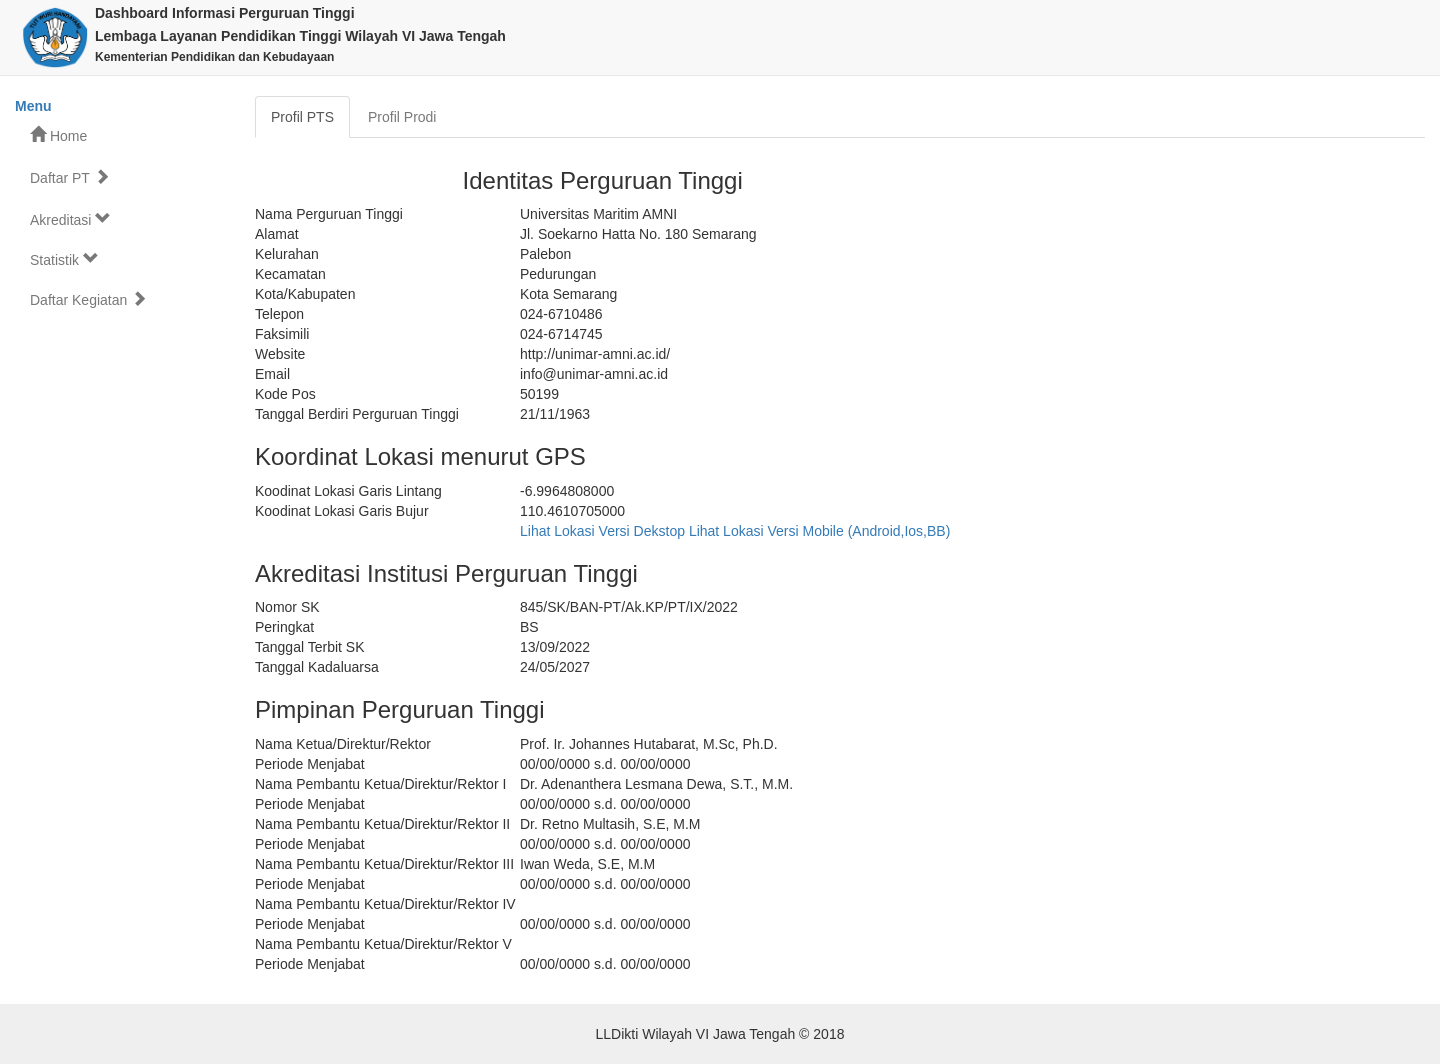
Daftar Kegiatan (88, 299)
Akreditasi (70, 219)
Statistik (64, 259)
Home (58, 135)
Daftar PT (70, 177)
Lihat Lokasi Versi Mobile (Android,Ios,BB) (819, 531)
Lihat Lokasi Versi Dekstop (602, 531)
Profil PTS (302, 117)
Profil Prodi (402, 117)
